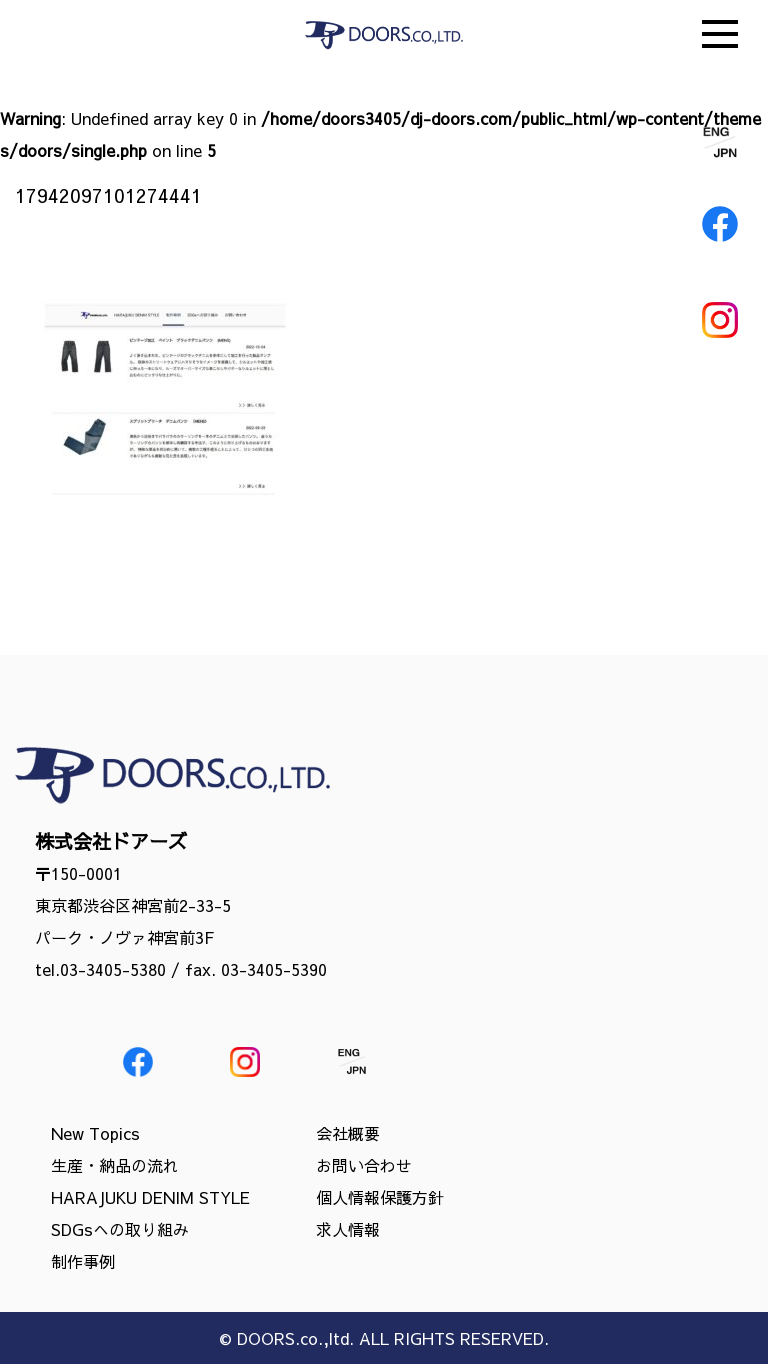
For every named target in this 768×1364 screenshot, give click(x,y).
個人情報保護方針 (380, 1197)
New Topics (95, 1133)
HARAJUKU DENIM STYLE (150, 1197)
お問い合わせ (364, 1165)
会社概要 (348, 1133)
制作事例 (83, 1261)
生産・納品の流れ (115, 1165)
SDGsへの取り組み (120, 1229)
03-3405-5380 (113, 969)
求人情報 (348, 1229)
